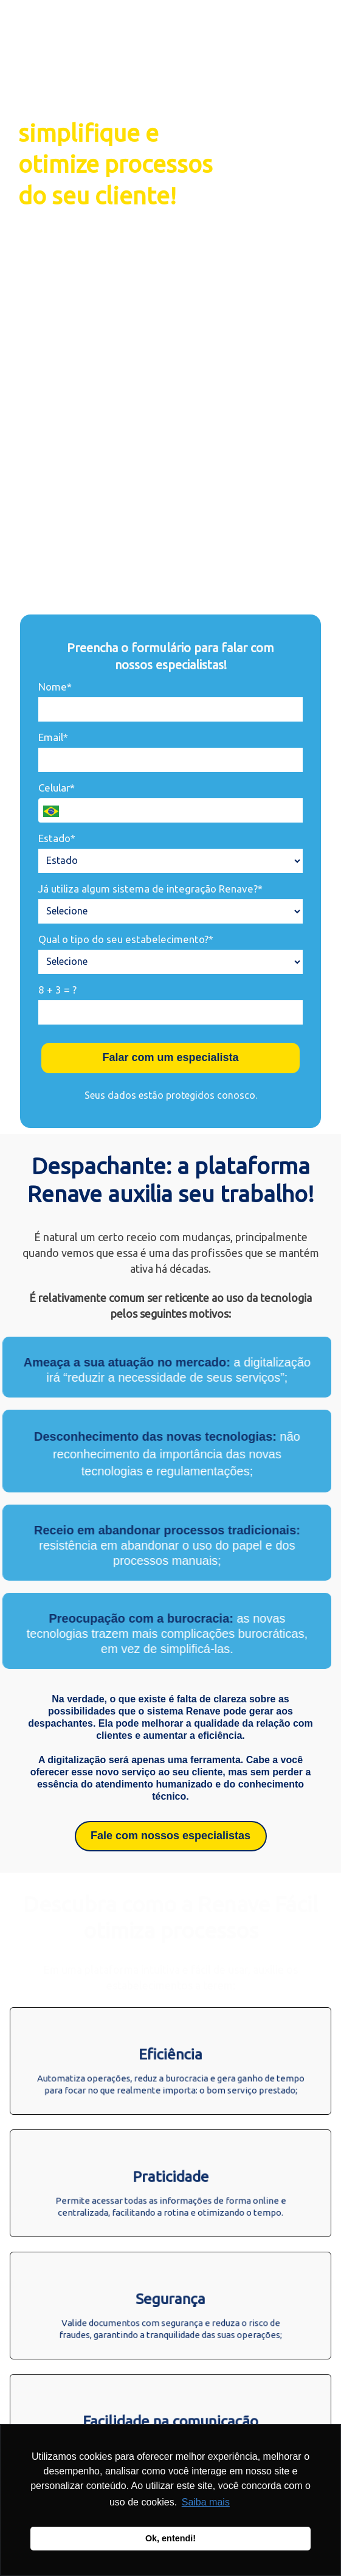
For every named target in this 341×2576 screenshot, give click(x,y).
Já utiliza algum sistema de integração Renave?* (150, 888)
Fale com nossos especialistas (170, 1835)
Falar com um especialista (170, 1057)
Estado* (56, 838)
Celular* (56, 787)
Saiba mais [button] (206, 2502)
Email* (53, 737)
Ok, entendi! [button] (170, 2538)
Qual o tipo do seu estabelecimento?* (125, 939)
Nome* (55, 686)
